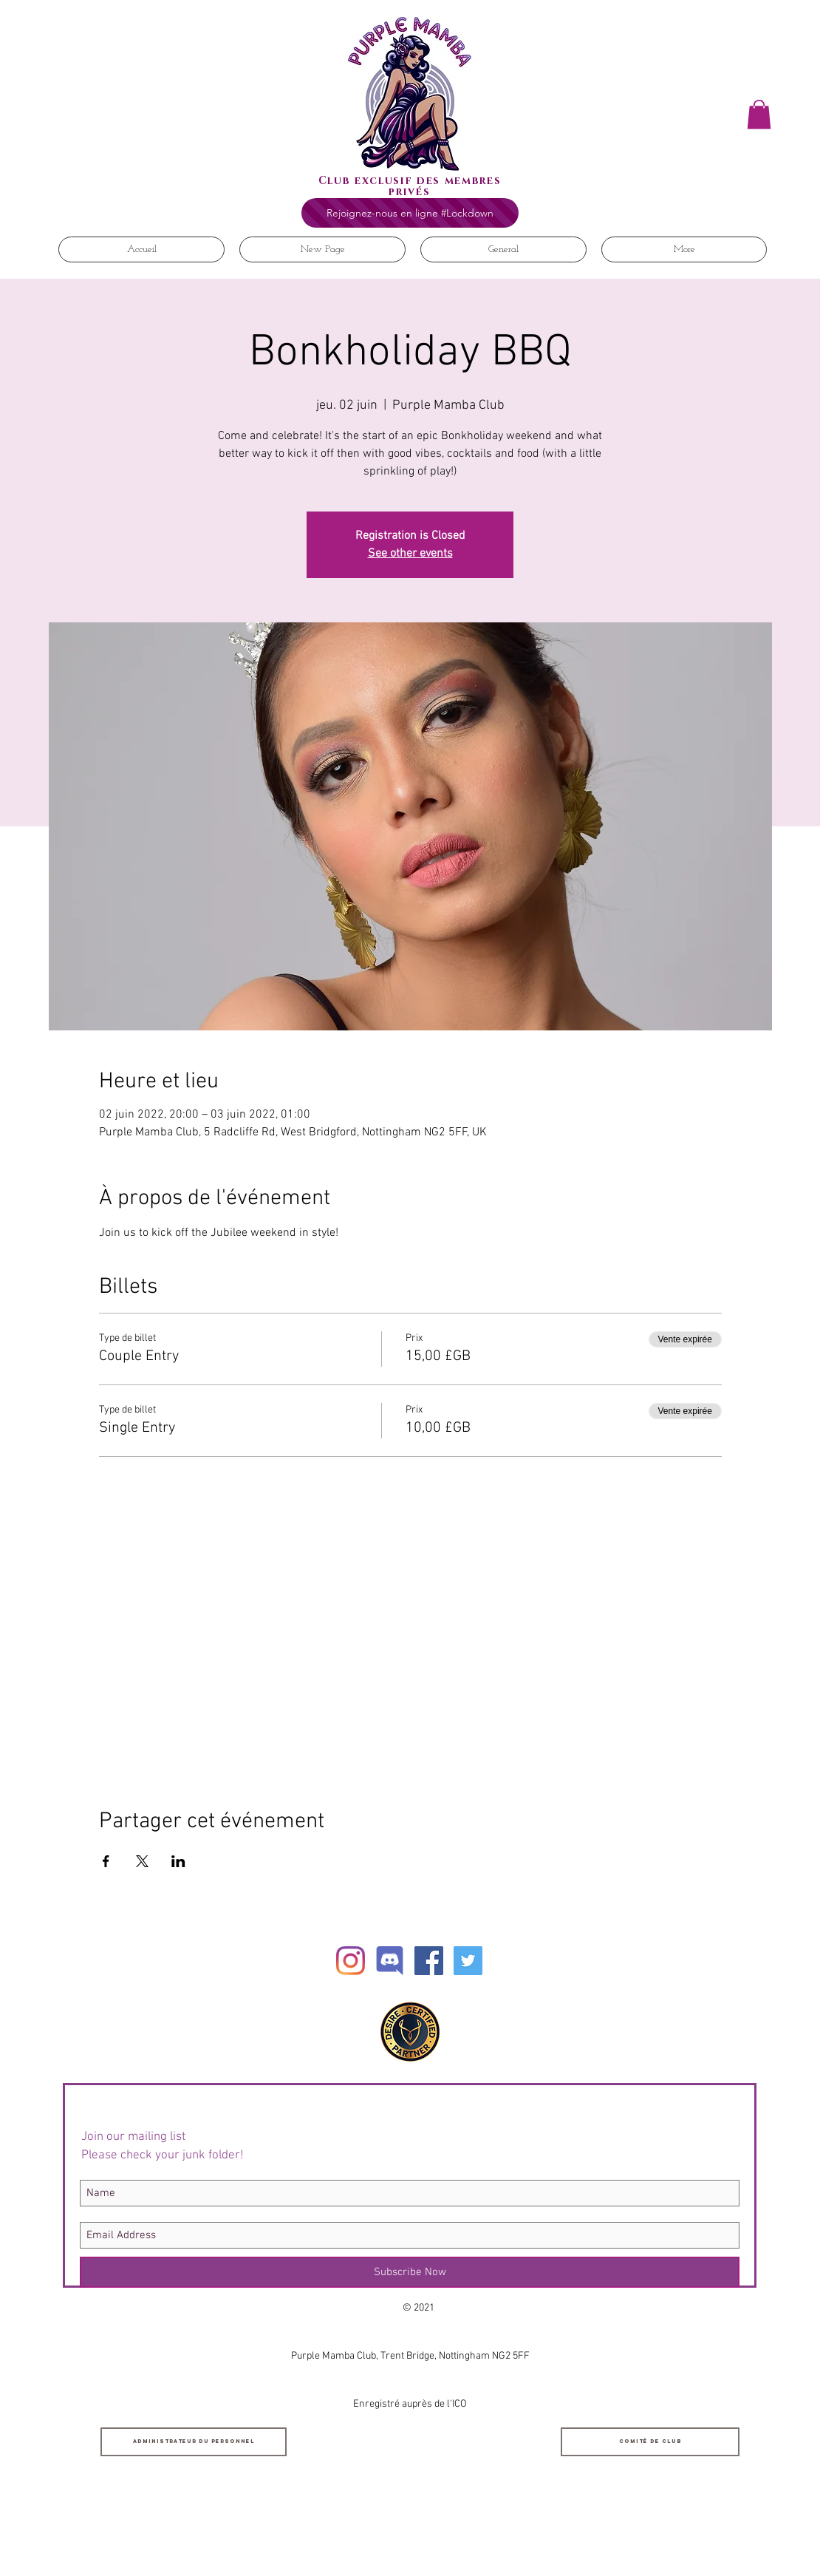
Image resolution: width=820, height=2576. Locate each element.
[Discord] (389, 1960)
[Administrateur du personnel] (193, 2441)
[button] (759, 114)
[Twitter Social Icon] (468, 1960)
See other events (410, 553)
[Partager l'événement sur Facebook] (106, 1861)
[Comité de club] (650, 2441)
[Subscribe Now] (409, 2272)
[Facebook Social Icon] (428, 1960)
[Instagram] (350, 1960)
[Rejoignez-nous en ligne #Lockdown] (410, 213)
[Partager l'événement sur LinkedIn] (178, 1861)
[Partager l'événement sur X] (142, 1861)
